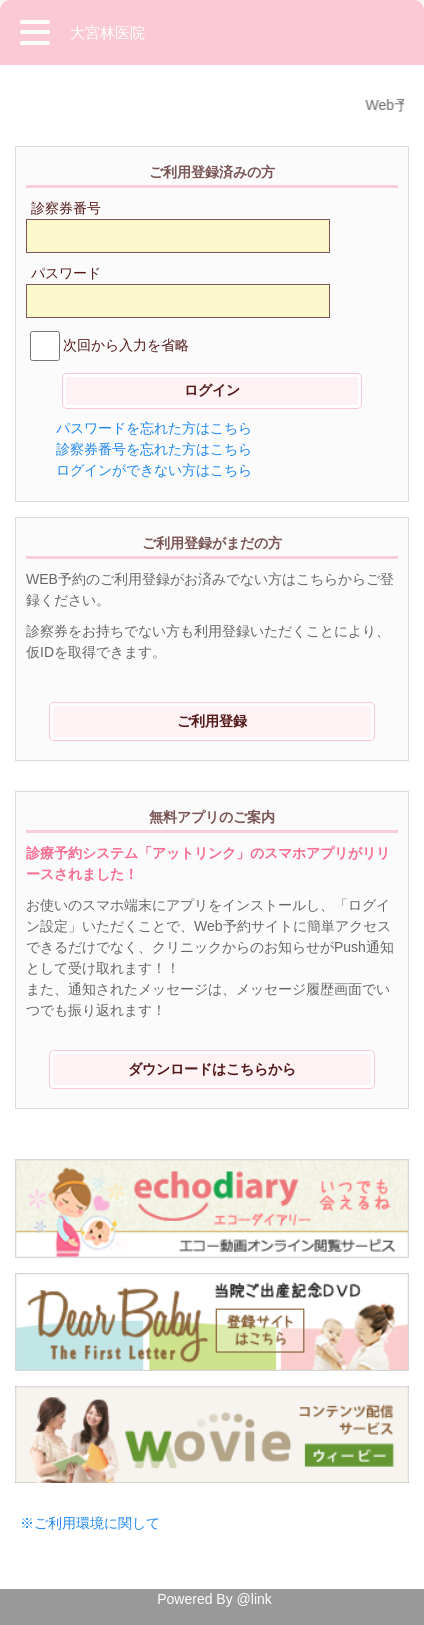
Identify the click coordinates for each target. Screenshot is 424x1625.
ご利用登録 (212, 721)
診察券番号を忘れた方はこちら (154, 449)
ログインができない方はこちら (154, 470)
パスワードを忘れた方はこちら (154, 428)
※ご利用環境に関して (90, 1523)
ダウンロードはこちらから (212, 1069)
